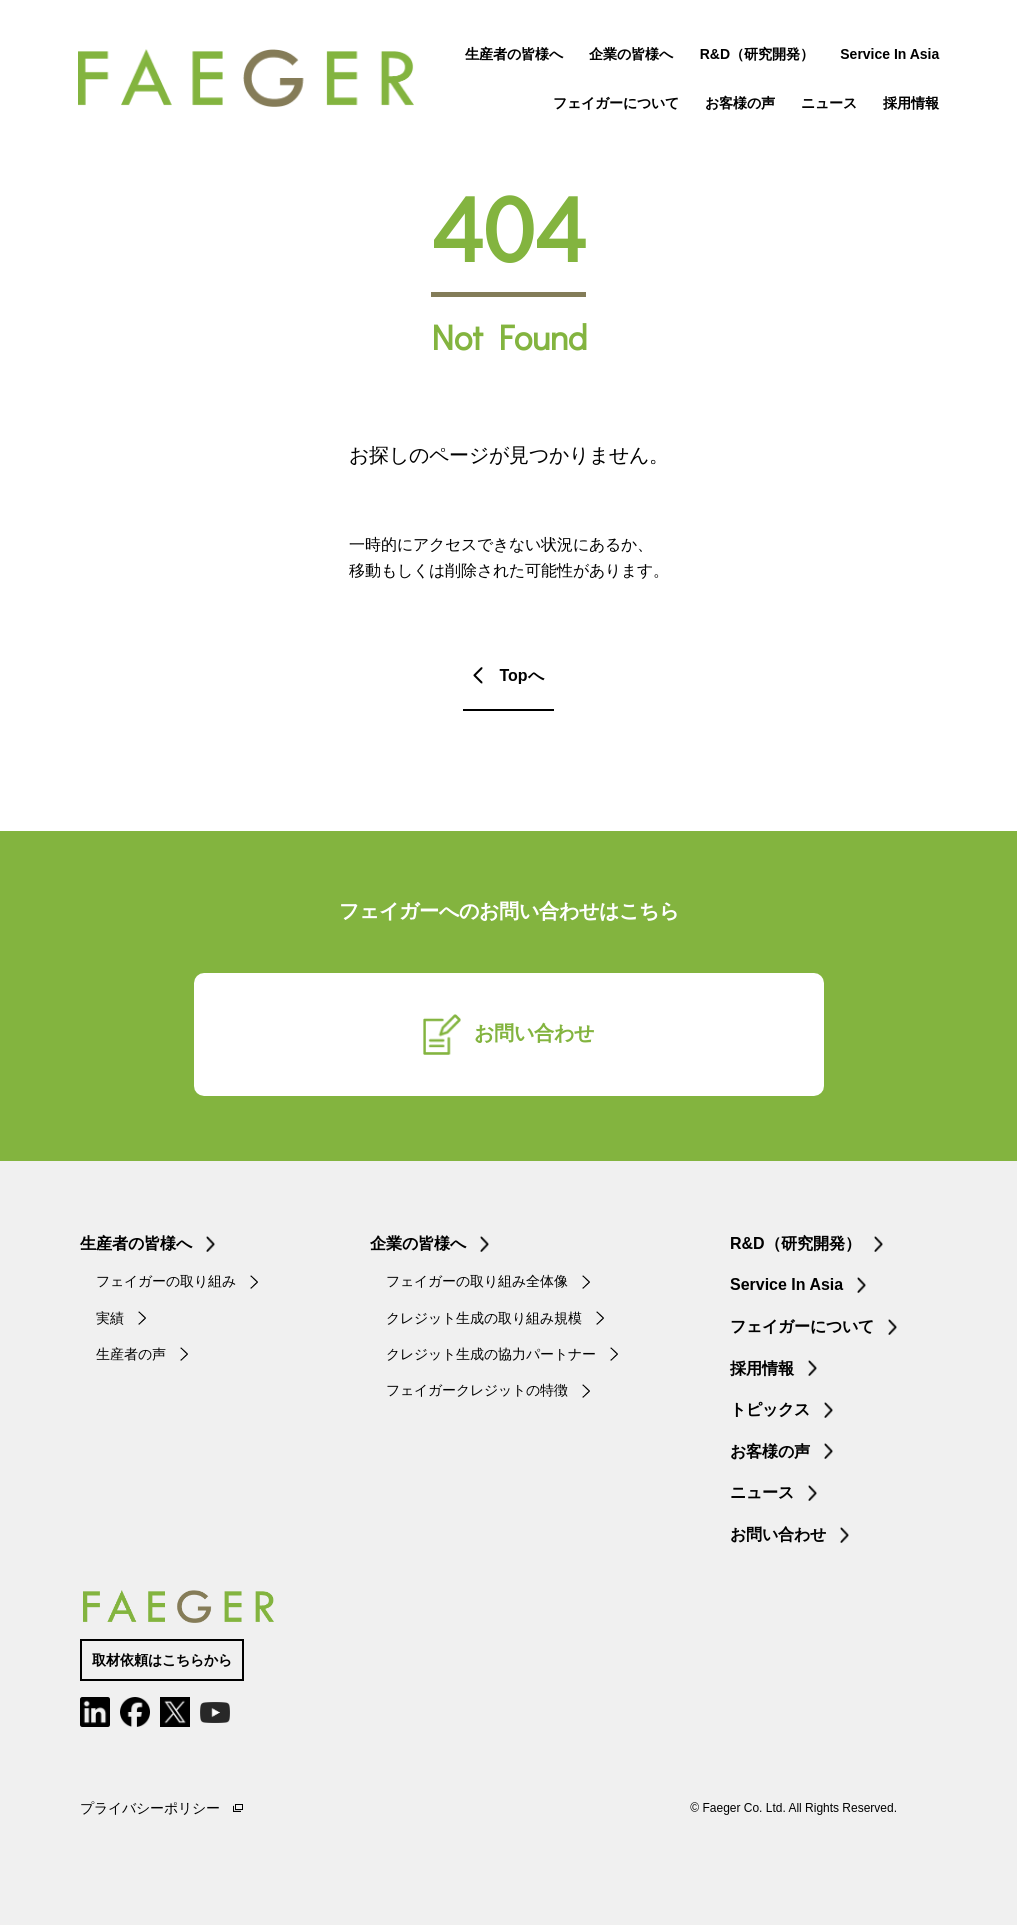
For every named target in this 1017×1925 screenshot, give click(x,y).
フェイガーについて (613, 104)
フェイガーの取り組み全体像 (477, 1281)
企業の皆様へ (629, 55)
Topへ (521, 675)
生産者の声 (131, 1354)
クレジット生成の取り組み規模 (484, 1318)
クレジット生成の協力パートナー (491, 1354)
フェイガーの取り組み (166, 1281)
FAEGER (252, 80)
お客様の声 (738, 104)
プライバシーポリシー (150, 1808)
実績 (110, 1318)
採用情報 (909, 104)
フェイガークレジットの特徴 (477, 1390)
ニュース (827, 104)
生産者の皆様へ (512, 55)
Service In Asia (887, 55)
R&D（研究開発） (754, 55)
